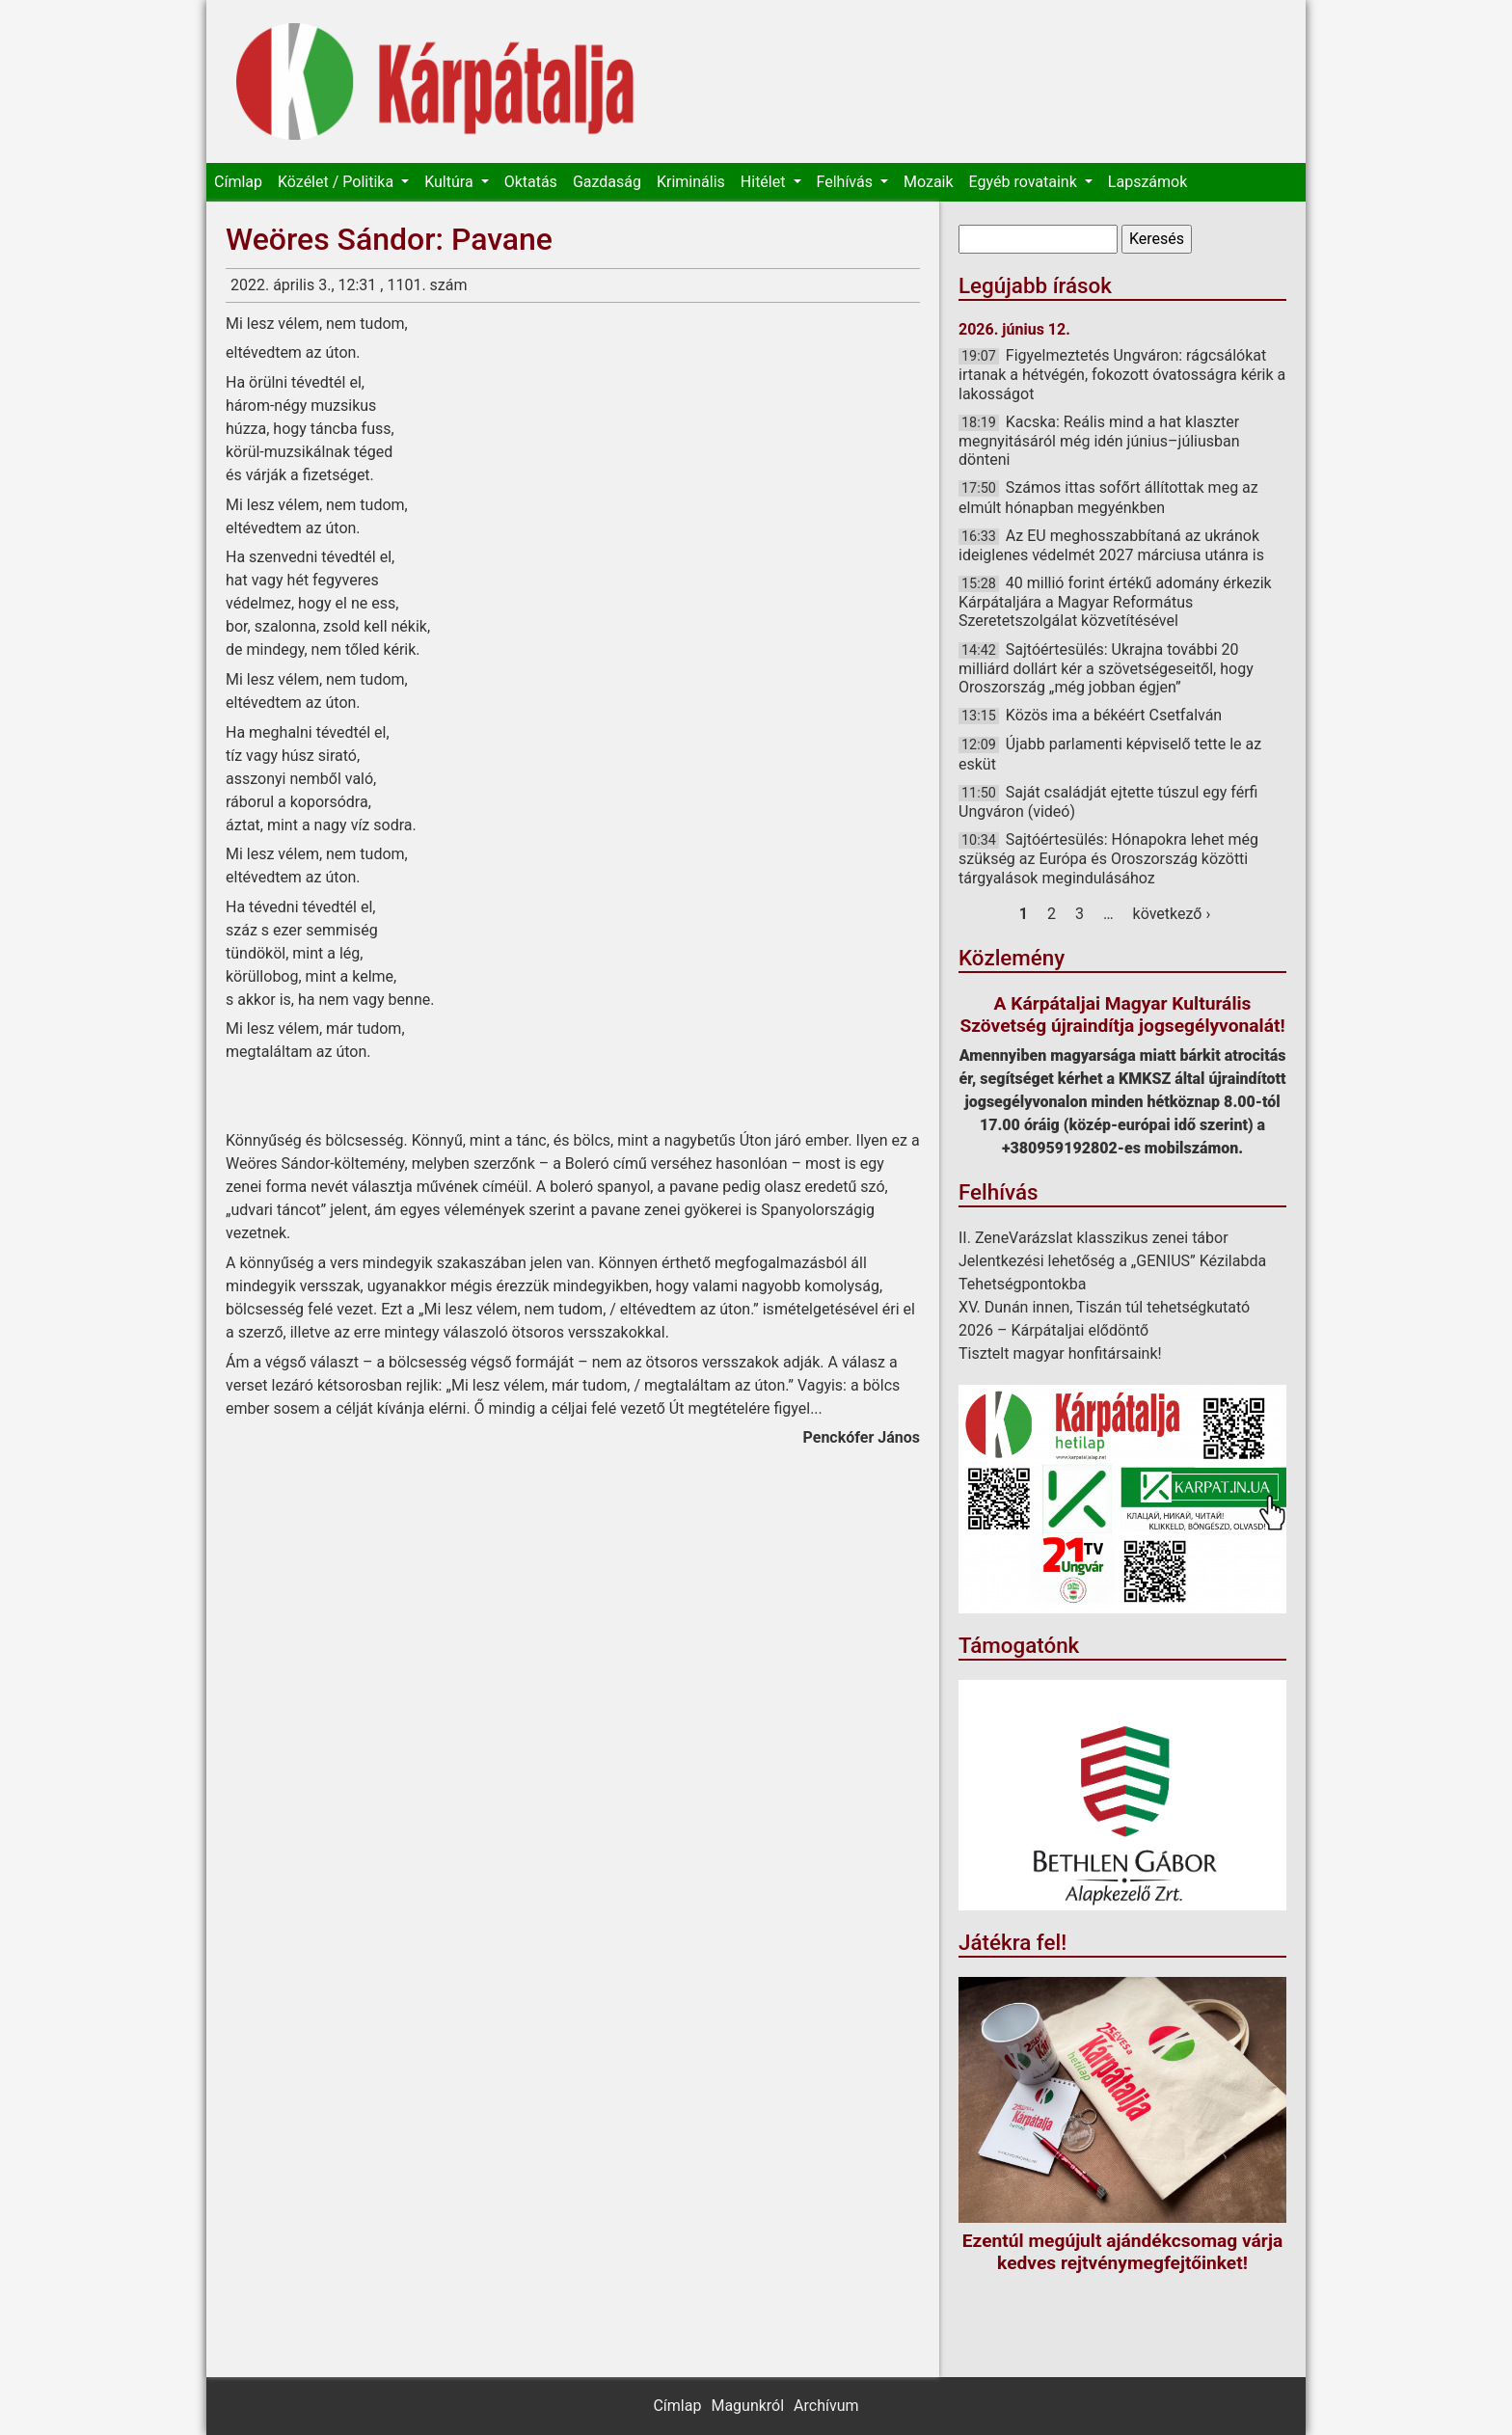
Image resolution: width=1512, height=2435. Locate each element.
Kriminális (691, 182)
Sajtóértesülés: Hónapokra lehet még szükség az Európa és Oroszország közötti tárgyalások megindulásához (1108, 858)
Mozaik (929, 182)
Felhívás (847, 182)
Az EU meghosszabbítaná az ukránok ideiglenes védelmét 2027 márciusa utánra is (1111, 545)
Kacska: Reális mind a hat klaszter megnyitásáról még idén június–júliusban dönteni (1099, 441)
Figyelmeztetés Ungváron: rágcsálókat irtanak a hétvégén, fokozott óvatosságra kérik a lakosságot (1121, 374)
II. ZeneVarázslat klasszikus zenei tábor (1093, 1238)
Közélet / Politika (337, 182)
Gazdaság (607, 182)
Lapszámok (1147, 182)
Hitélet (765, 182)
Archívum (826, 2405)
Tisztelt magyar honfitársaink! (1060, 1353)
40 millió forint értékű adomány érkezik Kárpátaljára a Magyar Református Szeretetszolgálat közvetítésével (1115, 602)
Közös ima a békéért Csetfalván (1114, 715)
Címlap (238, 182)
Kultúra (450, 182)
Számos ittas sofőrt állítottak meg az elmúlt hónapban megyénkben (1108, 497)
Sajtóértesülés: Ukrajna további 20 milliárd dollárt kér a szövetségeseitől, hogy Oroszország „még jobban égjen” (1106, 668)
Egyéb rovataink (1025, 182)
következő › (1172, 914)
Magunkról (747, 2405)
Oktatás (530, 182)
